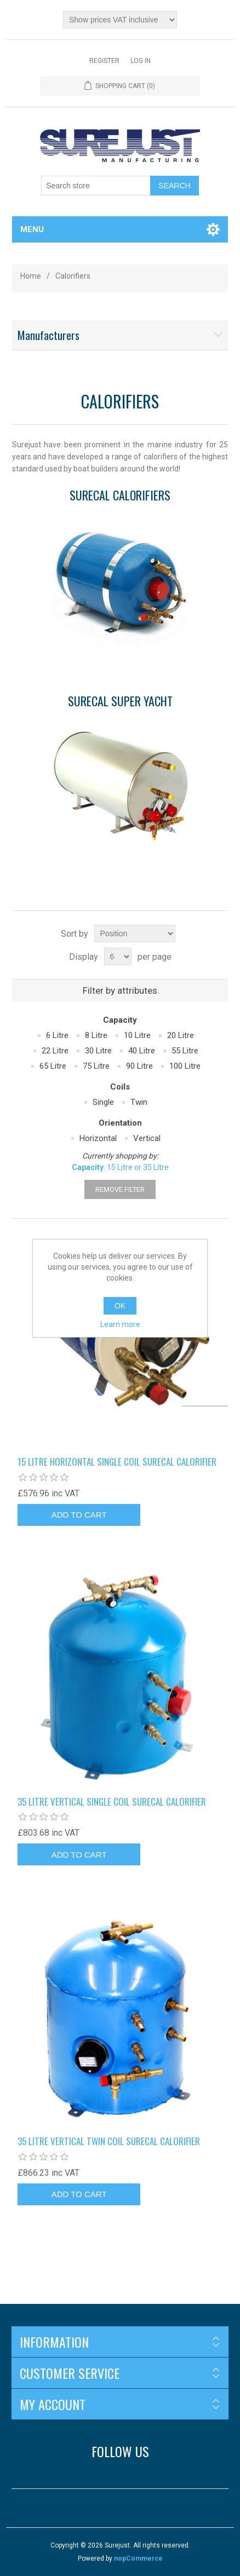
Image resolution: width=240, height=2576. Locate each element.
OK (120, 1305)
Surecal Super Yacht (120, 702)
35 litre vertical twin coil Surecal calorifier (109, 2141)
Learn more (120, 1324)
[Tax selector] (120, 19)
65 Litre (52, 1066)
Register (104, 61)
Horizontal (98, 1138)
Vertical (147, 1138)
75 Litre (96, 1066)
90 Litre (139, 1066)
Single (103, 1102)
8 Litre (96, 1035)
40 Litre (141, 1051)
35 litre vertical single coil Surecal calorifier (112, 1801)
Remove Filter (120, 1189)
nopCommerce (138, 2558)
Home (30, 276)
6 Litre (57, 1035)
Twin (138, 1102)
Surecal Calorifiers (120, 496)
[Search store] (96, 185)
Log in (140, 61)
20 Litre (180, 1035)
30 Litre (98, 1051)
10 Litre (137, 1035)
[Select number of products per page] (118, 956)
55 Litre (185, 1051)
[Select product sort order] (134, 933)
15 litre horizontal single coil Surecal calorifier (117, 1461)
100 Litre (185, 1066)
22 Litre (55, 1051)
